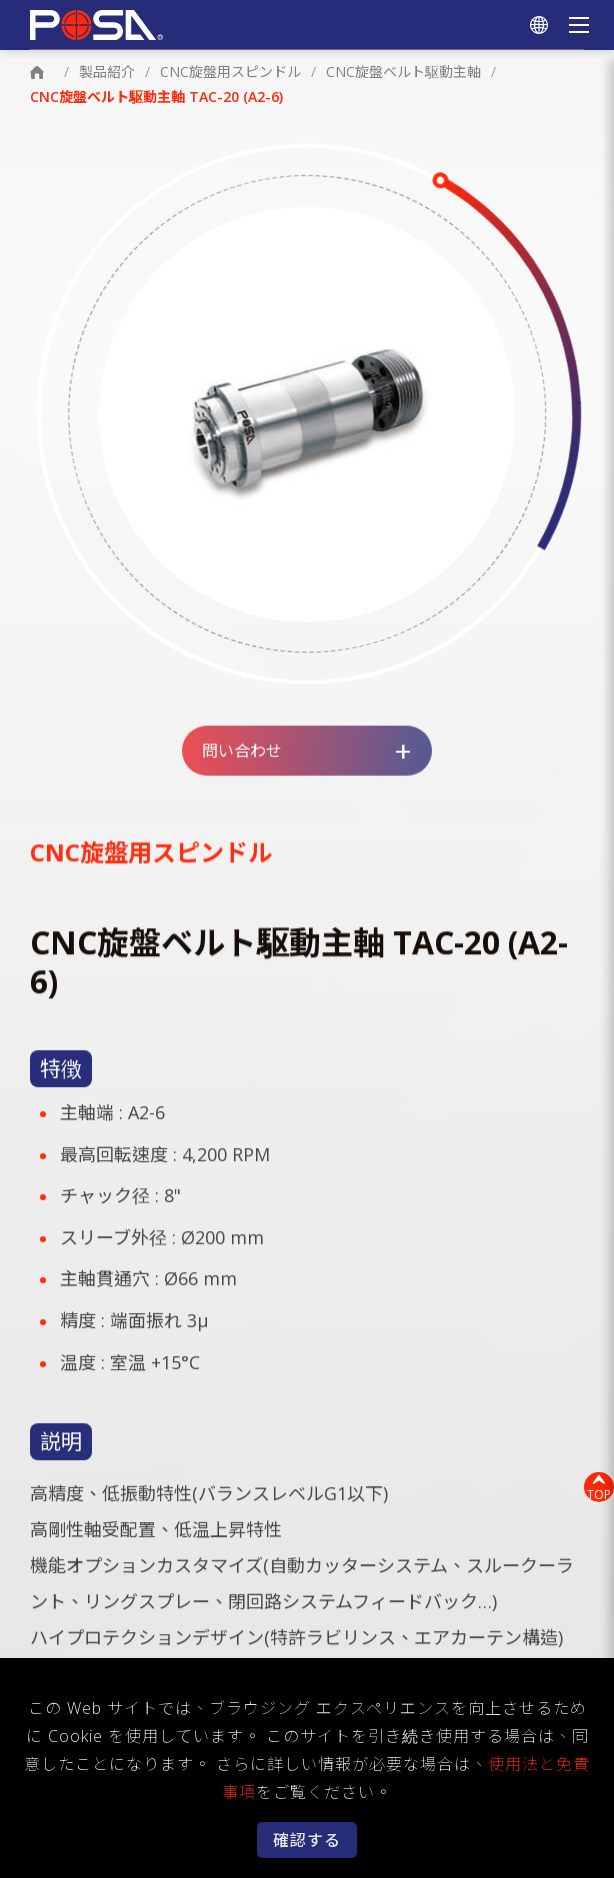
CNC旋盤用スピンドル (230, 71)
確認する (307, 1840)
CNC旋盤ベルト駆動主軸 (403, 71)
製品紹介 (107, 71)
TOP (599, 1494)
